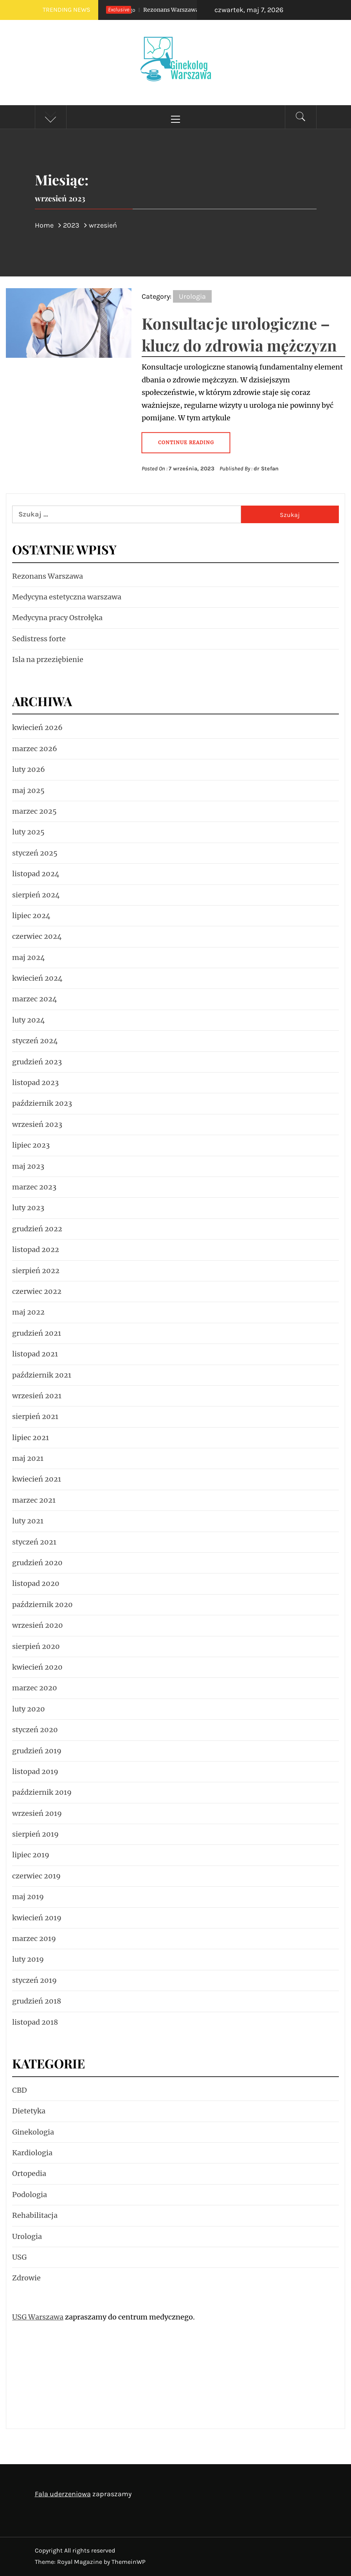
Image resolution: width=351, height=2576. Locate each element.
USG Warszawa (37, 2316)
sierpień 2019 (35, 1834)
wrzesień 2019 (37, 1813)
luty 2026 (28, 769)
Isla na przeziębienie (47, 659)
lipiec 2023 (31, 1145)
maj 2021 (27, 1458)
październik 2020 (42, 1604)
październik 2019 (42, 1792)
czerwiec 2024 (37, 936)
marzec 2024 (34, 998)
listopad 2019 (35, 1771)
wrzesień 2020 (37, 1625)
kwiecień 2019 (36, 1917)
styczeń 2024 (35, 1040)
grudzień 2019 (36, 1750)
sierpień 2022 (35, 1270)
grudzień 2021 (36, 1333)
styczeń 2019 (34, 1980)
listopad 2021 (35, 1353)
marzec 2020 (34, 1687)
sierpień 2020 (36, 1646)
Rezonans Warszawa (153, 9)
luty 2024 (28, 1019)
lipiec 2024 (31, 915)
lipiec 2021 (30, 1437)
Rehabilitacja (35, 2215)
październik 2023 (42, 1103)
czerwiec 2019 (36, 1875)
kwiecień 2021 (36, 1479)
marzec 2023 (34, 1186)
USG (19, 2257)
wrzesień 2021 (36, 1395)
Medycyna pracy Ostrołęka (57, 617)
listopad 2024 (35, 873)
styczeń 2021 (34, 1541)
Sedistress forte (39, 638)
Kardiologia (32, 2152)
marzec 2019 (34, 1938)
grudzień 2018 (36, 2001)
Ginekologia (33, 2132)
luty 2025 (28, 831)
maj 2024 (28, 957)
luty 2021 (27, 1520)
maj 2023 (28, 1166)
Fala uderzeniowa (63, 2494)
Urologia (192, 296)
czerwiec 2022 (36, 1291)
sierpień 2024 (36, 894)
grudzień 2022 (37, 1228)
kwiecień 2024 (37, 978)
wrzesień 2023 (37, 1124)
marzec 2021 (34, 1500)
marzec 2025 (34, 811)
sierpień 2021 (35, 1416)
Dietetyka (28, 2110)
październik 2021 (41, 1375)
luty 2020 (28, 1708)
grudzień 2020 (37, 1562)
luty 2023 (28, 1207)
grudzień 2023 (37, 1061)
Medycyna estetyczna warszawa (66, 596)
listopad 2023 (35, 1082)
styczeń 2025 (35, 853)
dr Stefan (266, 468)
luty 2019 (28, 1959)
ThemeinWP (129, 2561)
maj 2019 (28, 1896)
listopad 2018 (35, 2022)
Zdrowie (26, 2277)
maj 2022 (28, 1312)
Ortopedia (29, 2173)
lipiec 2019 (30, 1854)
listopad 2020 (35, 1583)
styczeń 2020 (35, 1729)
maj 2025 (28, 790)
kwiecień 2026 (37, 727)
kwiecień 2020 (37, 1667)
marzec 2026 (34, 748)
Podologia (29, 2194)
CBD (19, 2090)
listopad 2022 (35, 1249)
